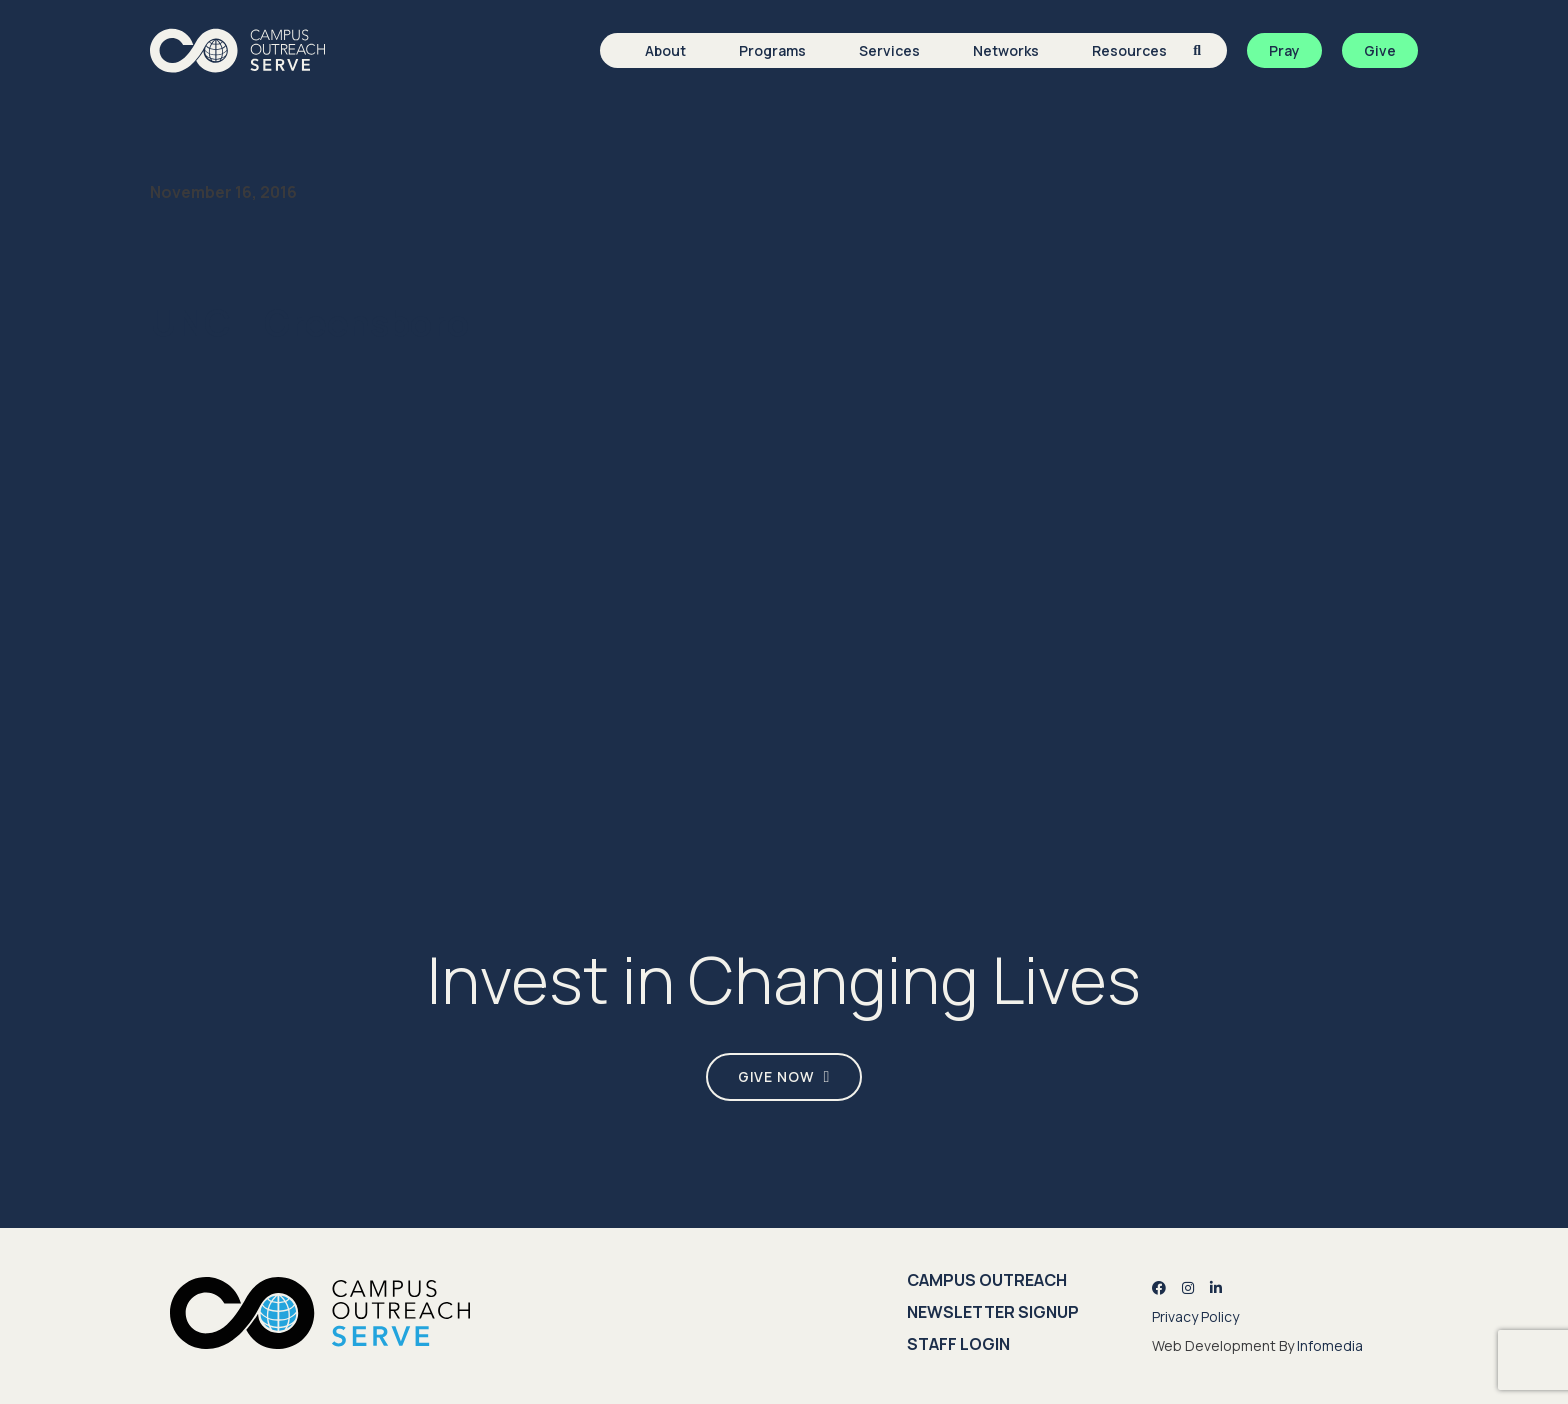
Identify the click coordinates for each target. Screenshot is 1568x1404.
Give (1380, 50)
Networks (1006, 50)
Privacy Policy (1195, 1316)
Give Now (776, 1076)
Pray (1284, 50)
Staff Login (958, 1344)
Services (889, 50)
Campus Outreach (987, 1280)
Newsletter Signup (993, 1312)
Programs (772, 50)
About (665, 50)
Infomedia (1330, 1345)
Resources (1129, 50)
